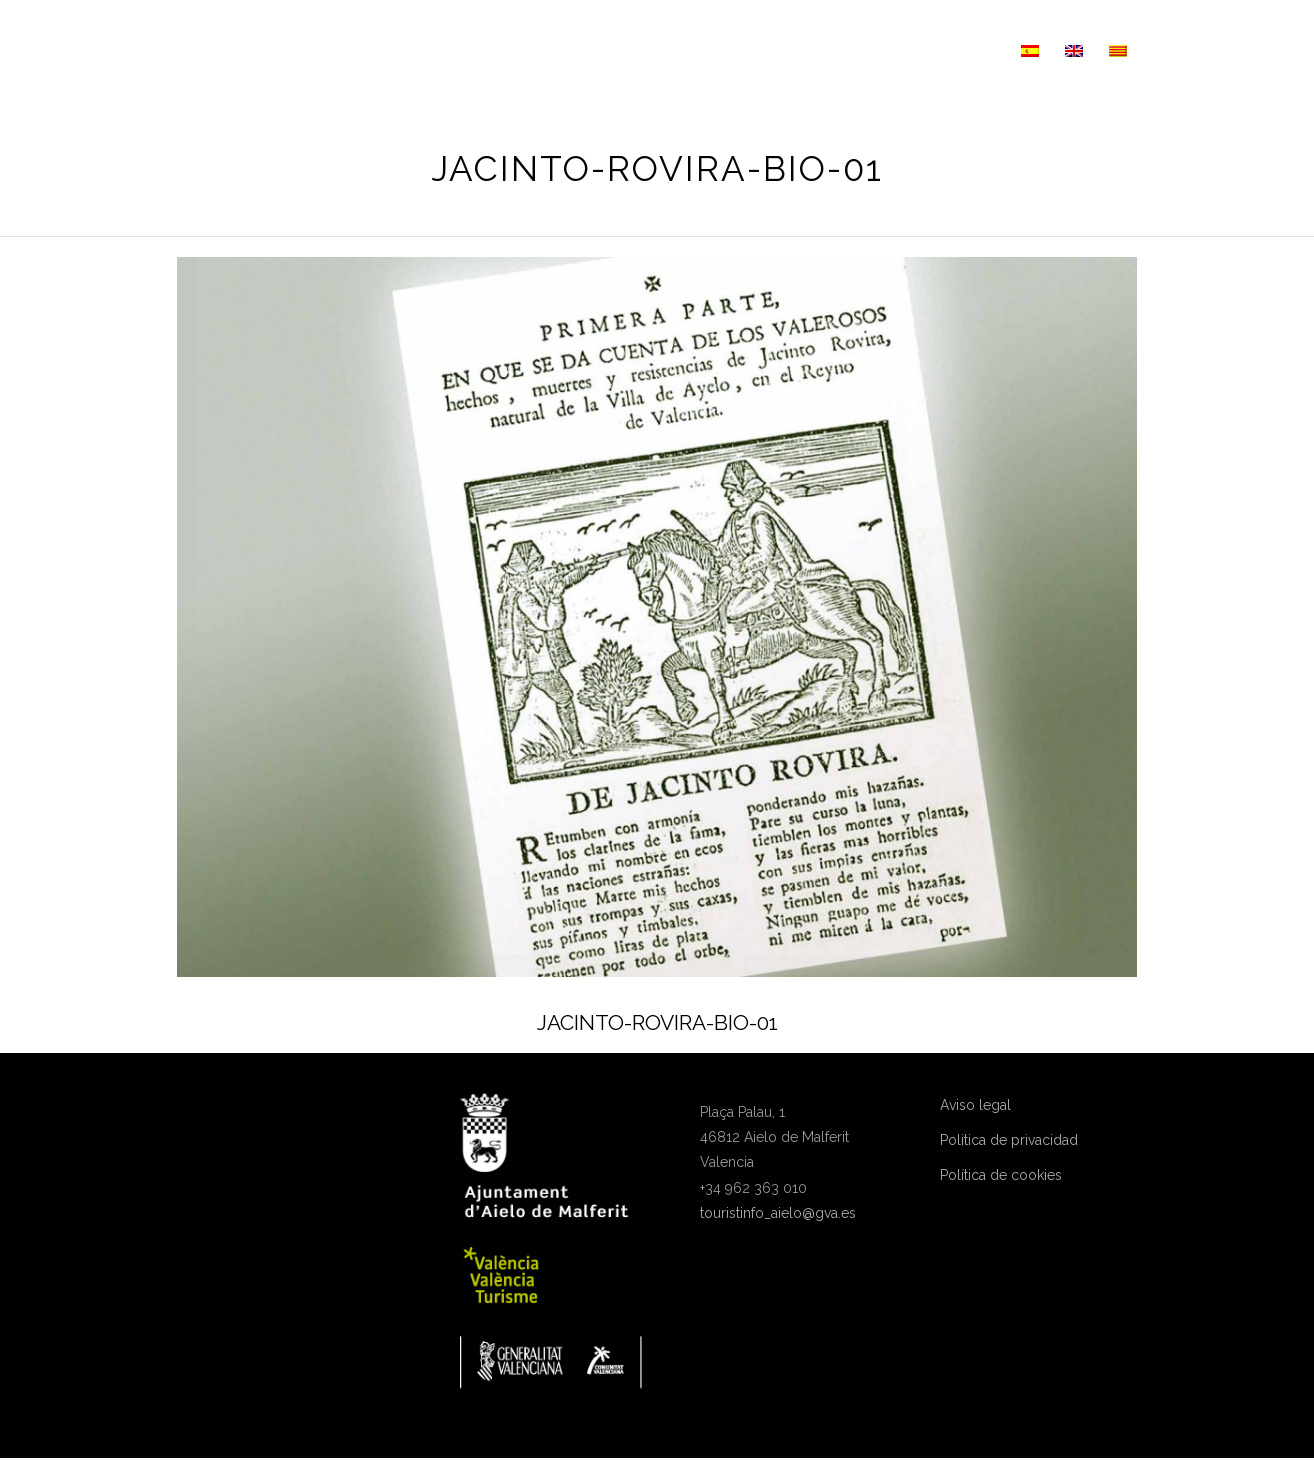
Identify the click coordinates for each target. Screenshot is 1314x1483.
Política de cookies (1001, 1175)
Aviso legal (975, 1105)
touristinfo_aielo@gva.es (778, 1213)
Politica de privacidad (1009, 1140)
